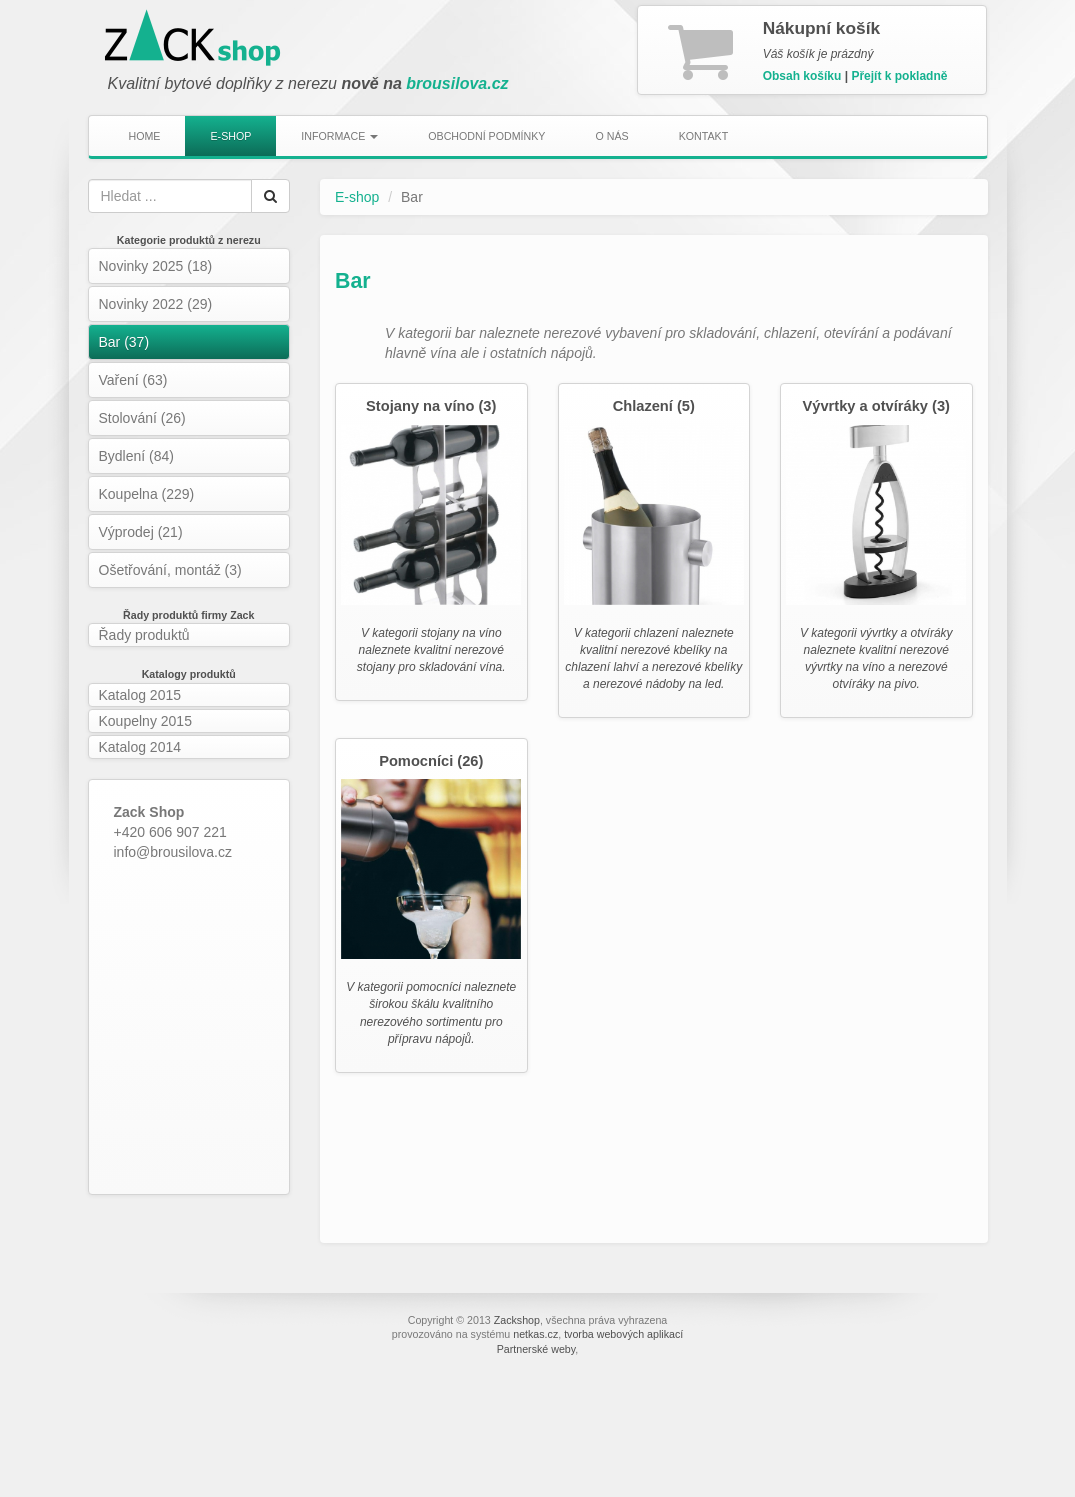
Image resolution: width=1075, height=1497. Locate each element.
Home (145, 136)
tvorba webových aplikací (623, 1334)
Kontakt (704, 136)
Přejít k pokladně (899, 76)
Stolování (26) (142, 418)
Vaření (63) (133, 380)
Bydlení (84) (136, 456)
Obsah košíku (802, 76)
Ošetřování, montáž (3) (170, 570)
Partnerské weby (536, 1349)
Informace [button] (339, 136)
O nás (611, 136)
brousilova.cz (457, 83)
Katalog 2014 (140, 747)
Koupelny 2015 (145, 721)
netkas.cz (535, 1334)
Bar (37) (124, 342)
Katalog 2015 (140, 695)
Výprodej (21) (141, 532)
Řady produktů (144, 635)
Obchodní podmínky (486, 136)
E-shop (230, 136)
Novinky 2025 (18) (156, 266)
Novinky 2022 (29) (156, 304)
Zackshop (517, 1320)
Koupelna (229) (147, 494)
